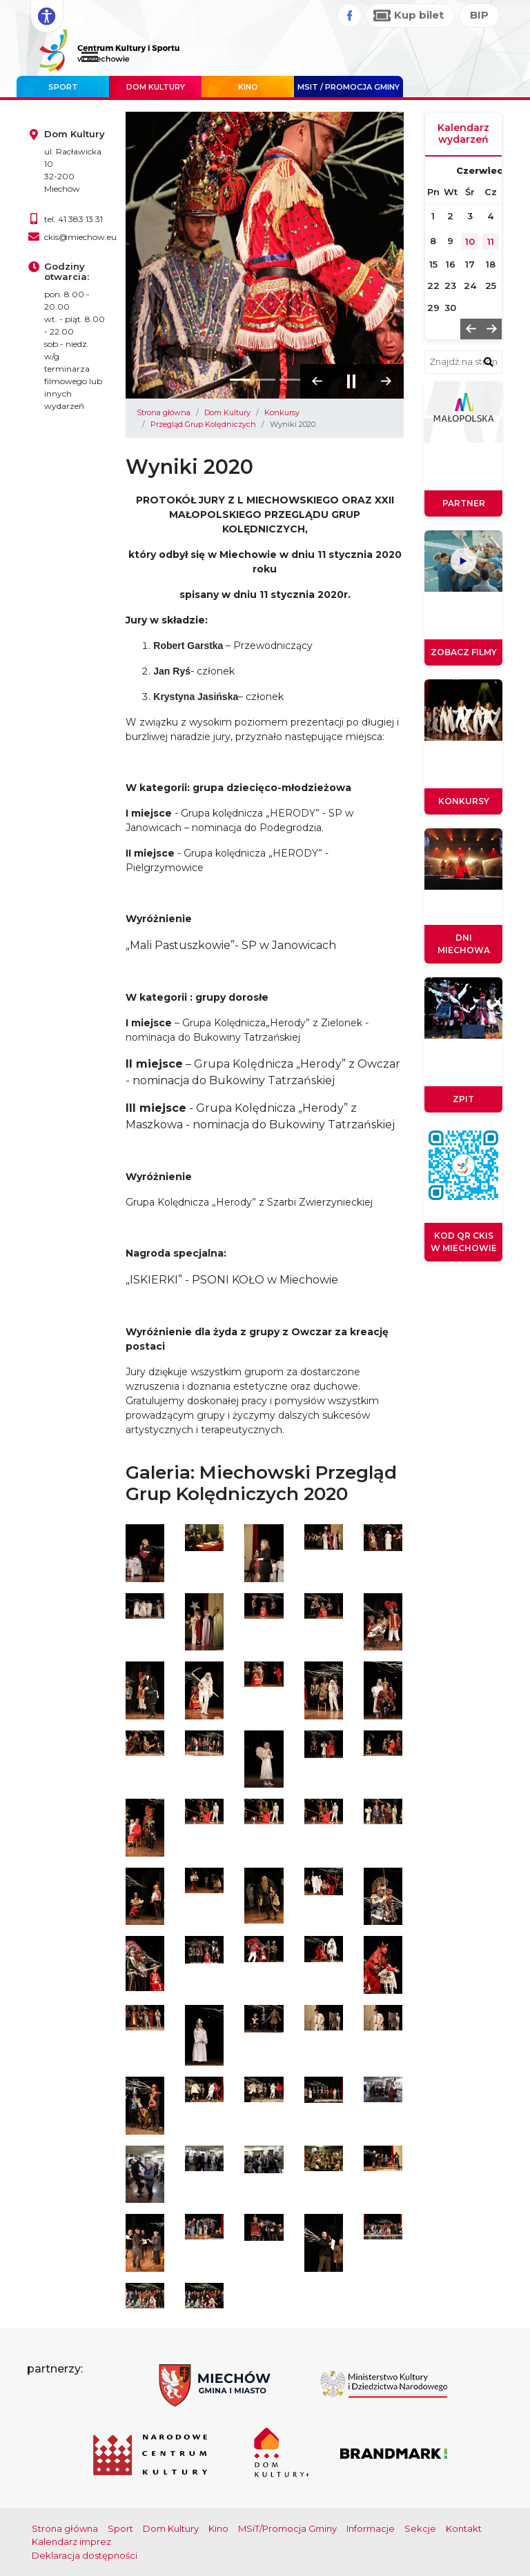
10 (470, 241)
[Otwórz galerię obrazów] (145, 1552)
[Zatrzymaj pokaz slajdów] (352, 381)
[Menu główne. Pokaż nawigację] (89, 58)
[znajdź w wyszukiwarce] (488, 361)
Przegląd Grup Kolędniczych (203, 424)
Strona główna (163, 412)
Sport (63, 87)
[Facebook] (349, 15)
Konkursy (282, 412)
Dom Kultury (155, 87)
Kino (248, 87)
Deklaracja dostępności (84, 2555)
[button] (317, 381)
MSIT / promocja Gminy (348, 87)
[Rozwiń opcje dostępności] (46, 16)
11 (490, 241)
